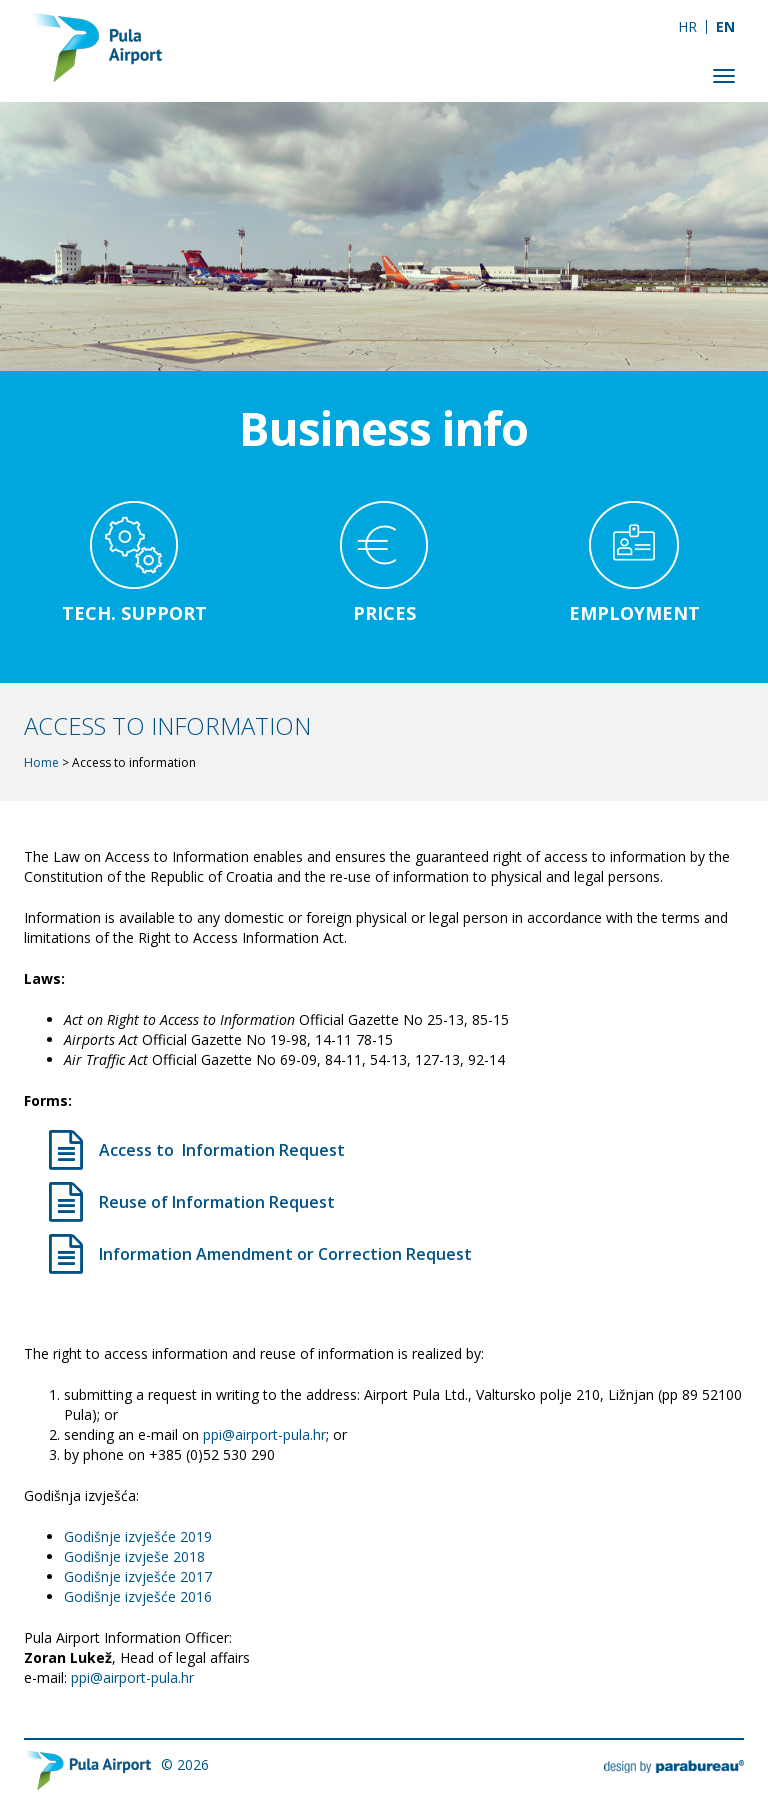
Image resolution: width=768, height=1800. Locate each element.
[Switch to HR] (687, 26)
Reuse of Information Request (217, 1202)
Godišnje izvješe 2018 (134, 1556)
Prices (384, 613)
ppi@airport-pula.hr (264, 1434)
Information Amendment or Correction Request (285, 1254)
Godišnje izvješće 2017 (138, 1576)
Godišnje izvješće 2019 (138, 1536)
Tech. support (134, 613)
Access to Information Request (222, 1150)
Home (41, 762)
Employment (634, 613)
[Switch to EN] (726, 26)
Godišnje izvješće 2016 (138, 1596)
